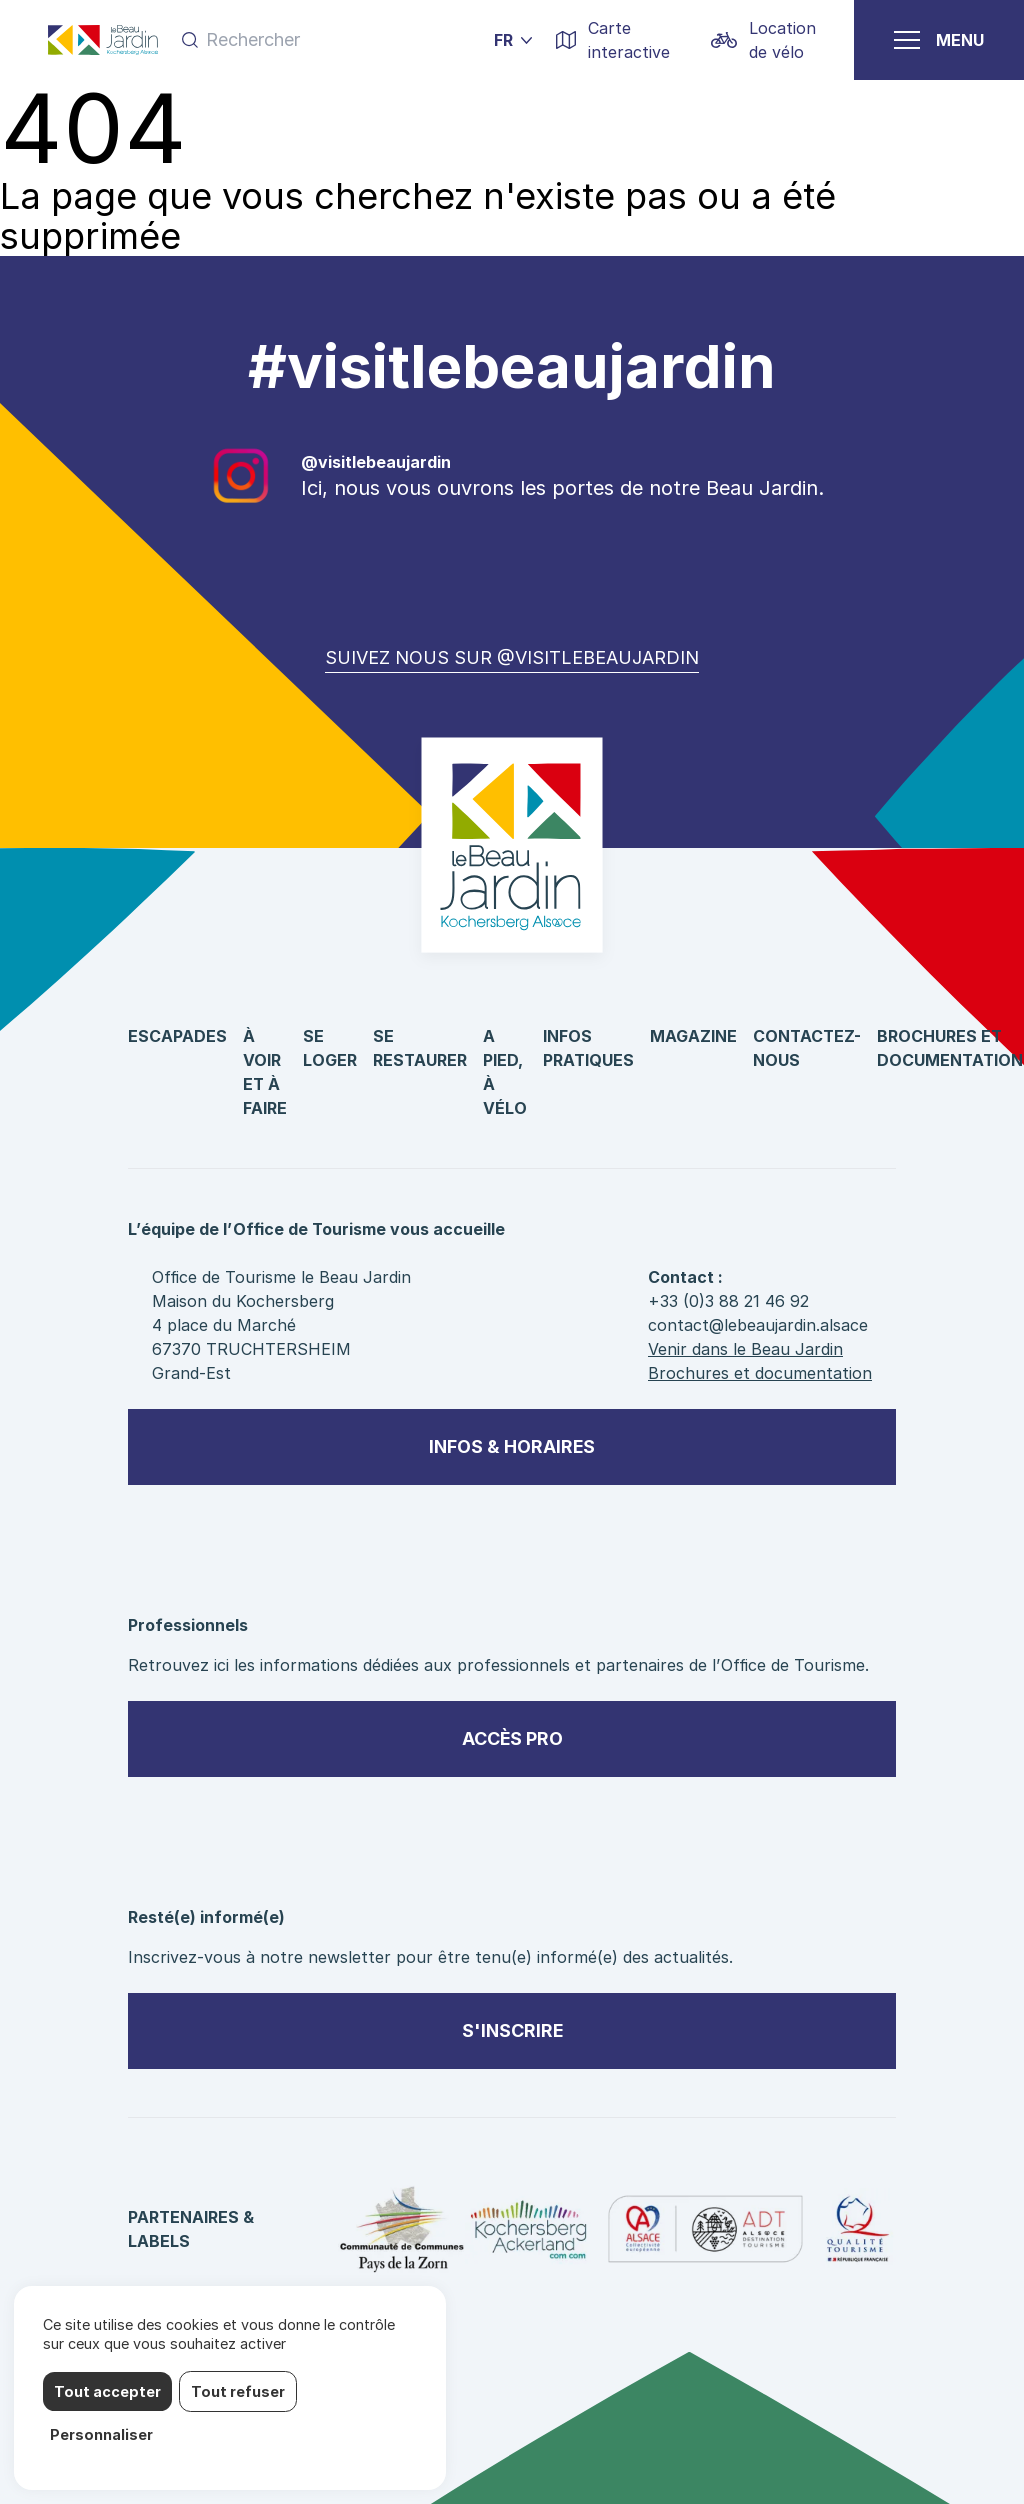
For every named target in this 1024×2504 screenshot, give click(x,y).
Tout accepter (107, 2391)
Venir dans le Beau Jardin (745, 1349)
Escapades (177, 1036)
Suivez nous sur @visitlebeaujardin (512, 657)
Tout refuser (238, 2391)
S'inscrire (512, 2030)
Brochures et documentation (760, 1373)
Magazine (693, 1036)
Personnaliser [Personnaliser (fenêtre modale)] (101, 2434)
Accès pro (512, 1738)
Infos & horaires (512, 1446)
